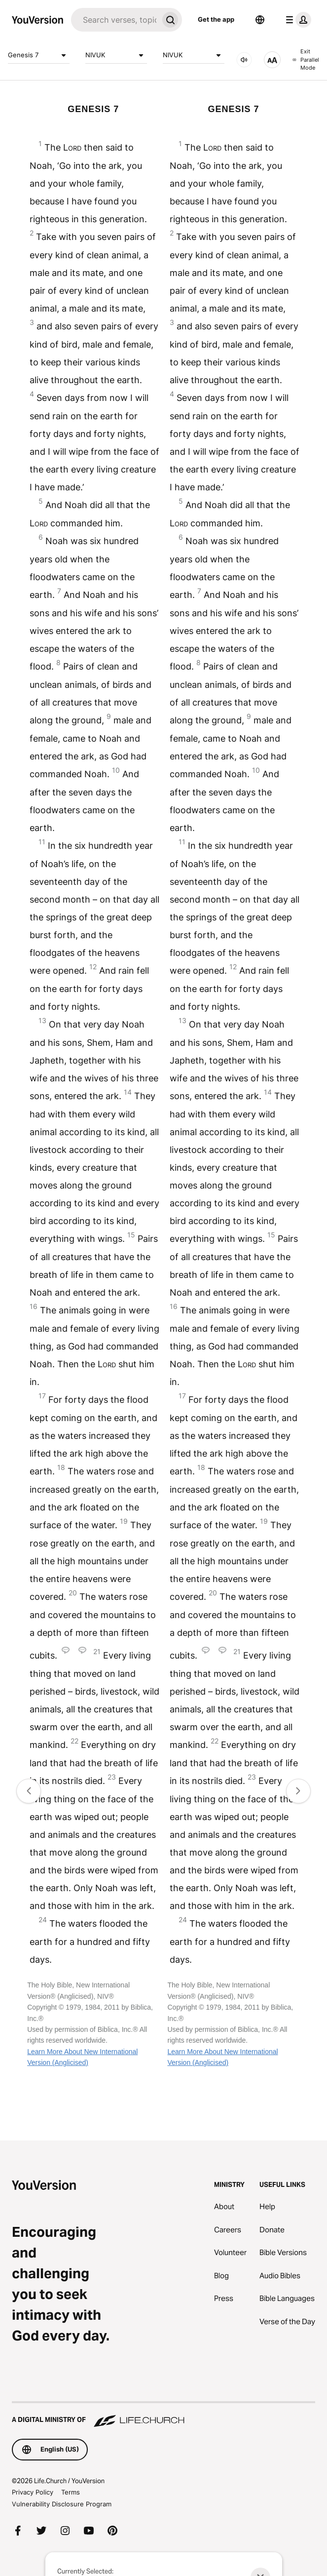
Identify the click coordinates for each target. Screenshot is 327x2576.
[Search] (114, 20)
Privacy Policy (32, 2492)
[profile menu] (296, 20)
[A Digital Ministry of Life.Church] (163, 2415)
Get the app (216, 19)
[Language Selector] (260, 20)
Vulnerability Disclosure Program (61, 2504)
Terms (70, 2492)
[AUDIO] (244, 60)
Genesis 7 (39, 55)
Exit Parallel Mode (305, 59)
